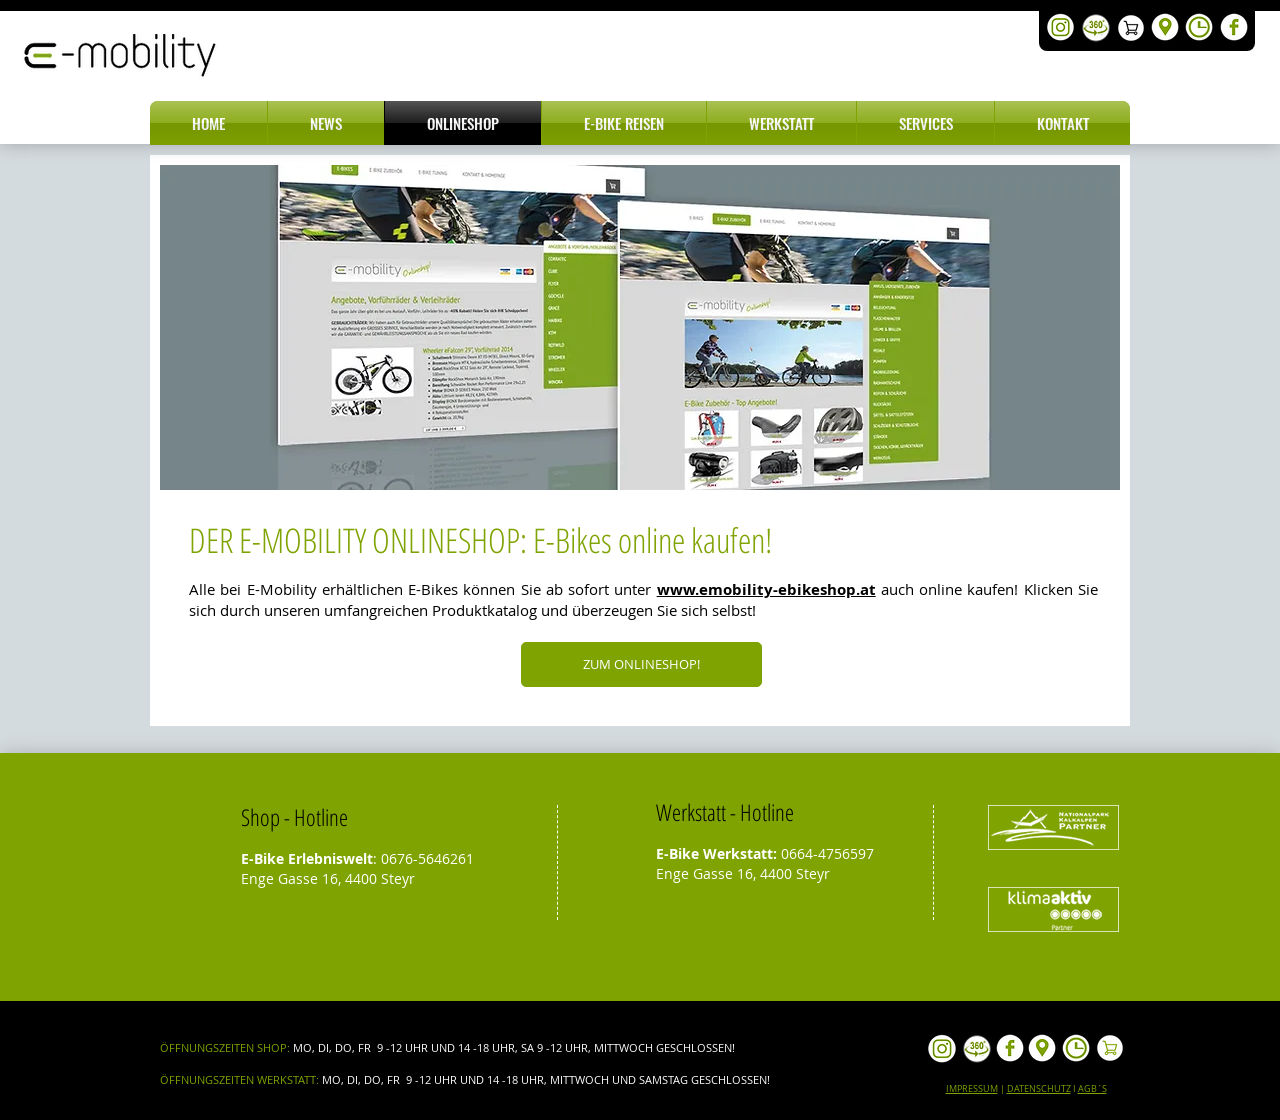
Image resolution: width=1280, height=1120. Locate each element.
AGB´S (1092, 1089)
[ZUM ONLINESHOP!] (641, 664)
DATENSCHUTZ (1039, 1089)
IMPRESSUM (972, 1089)
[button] (326, 123)
